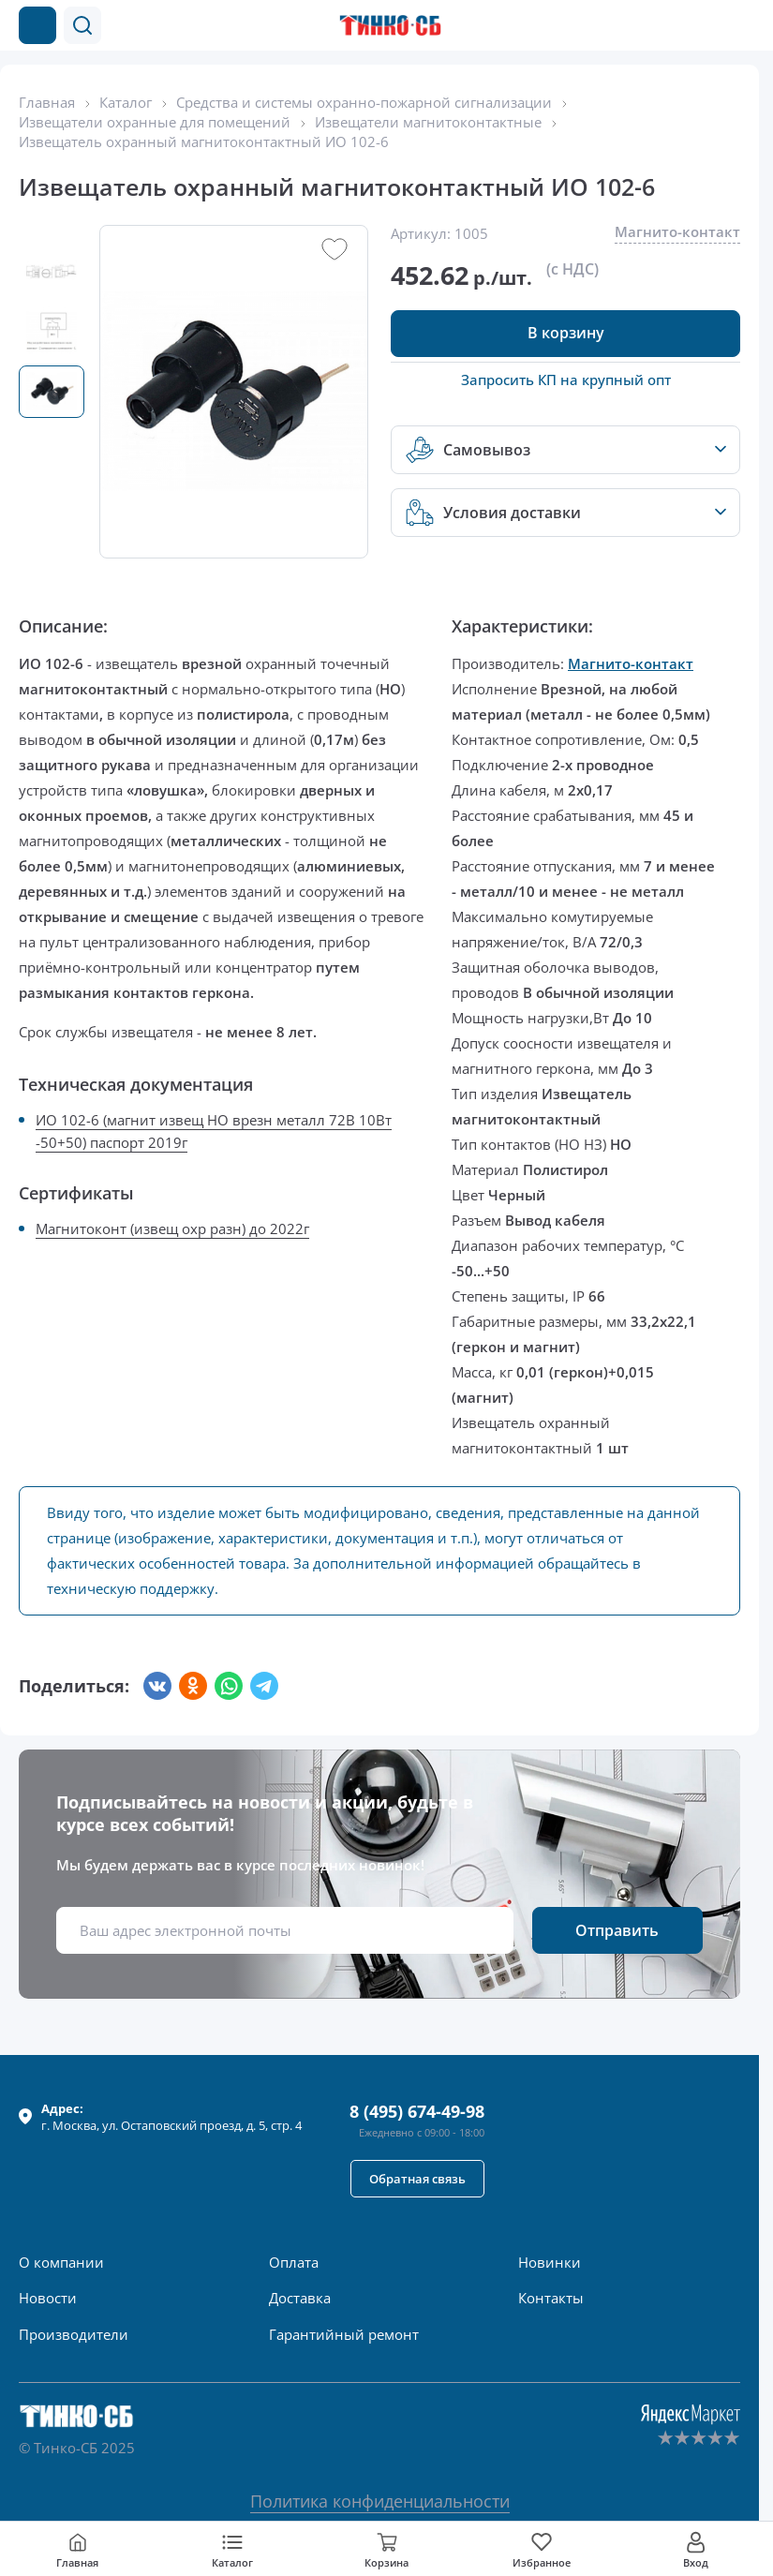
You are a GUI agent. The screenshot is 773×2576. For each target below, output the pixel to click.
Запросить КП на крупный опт (566, 379)
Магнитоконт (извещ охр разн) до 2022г (172, 1228)
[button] (82, 25)
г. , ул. (171, 2117)
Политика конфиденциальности (380, 2501)
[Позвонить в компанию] (705, 25)
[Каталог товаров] (37, 25)
